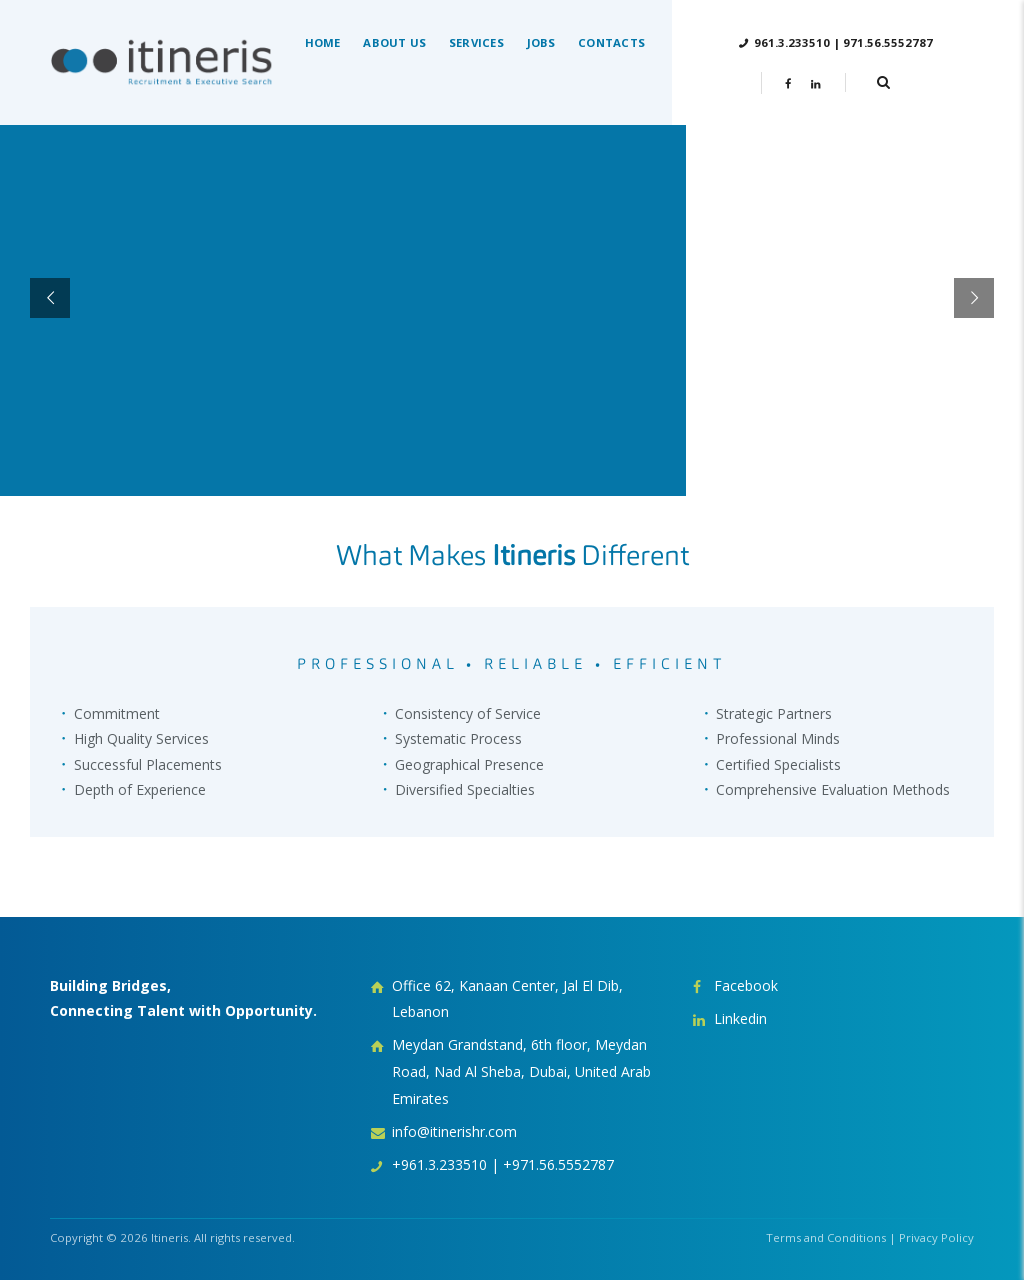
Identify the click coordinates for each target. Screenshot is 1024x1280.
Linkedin (740, 1018)
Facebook (746, 985)
